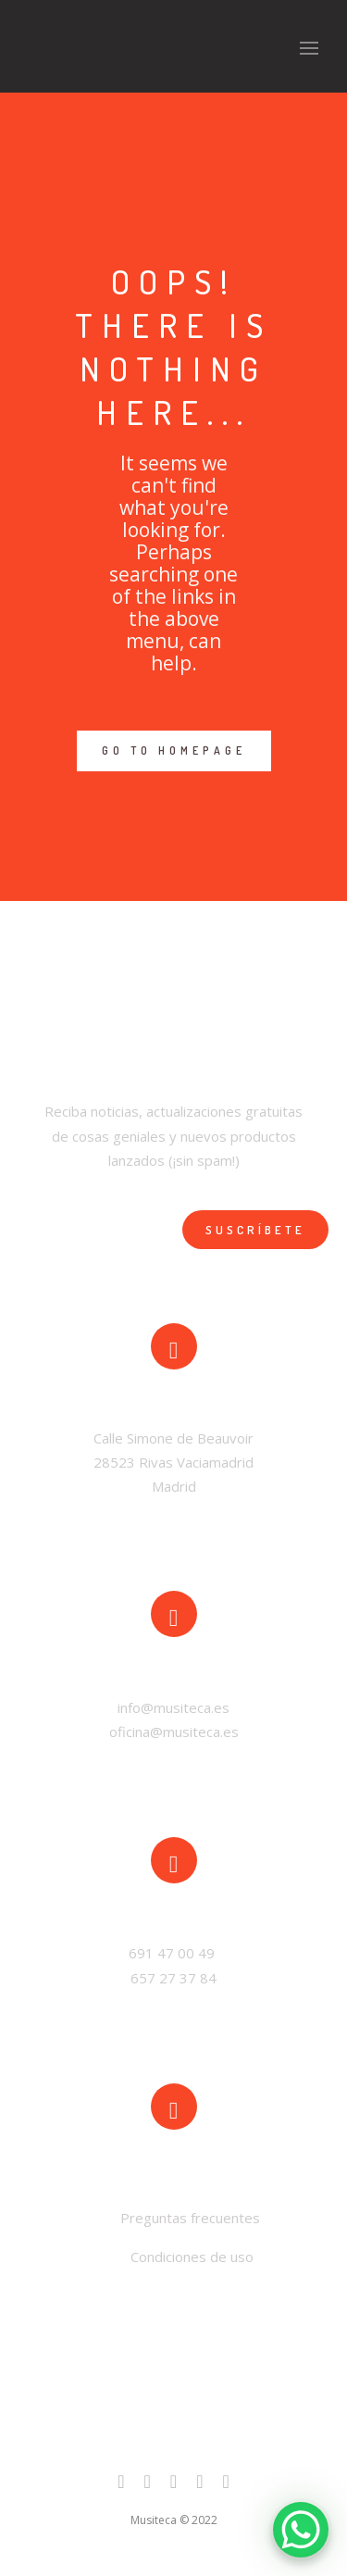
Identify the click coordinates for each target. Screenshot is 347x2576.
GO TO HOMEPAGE (174, 750)
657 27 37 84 (173, 1978)
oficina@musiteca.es (174, 1731)
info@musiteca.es (173, 1707)
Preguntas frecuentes (188, 2217)
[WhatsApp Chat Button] (300, 2529)
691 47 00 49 (173, 1953)
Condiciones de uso (192, 2256)
